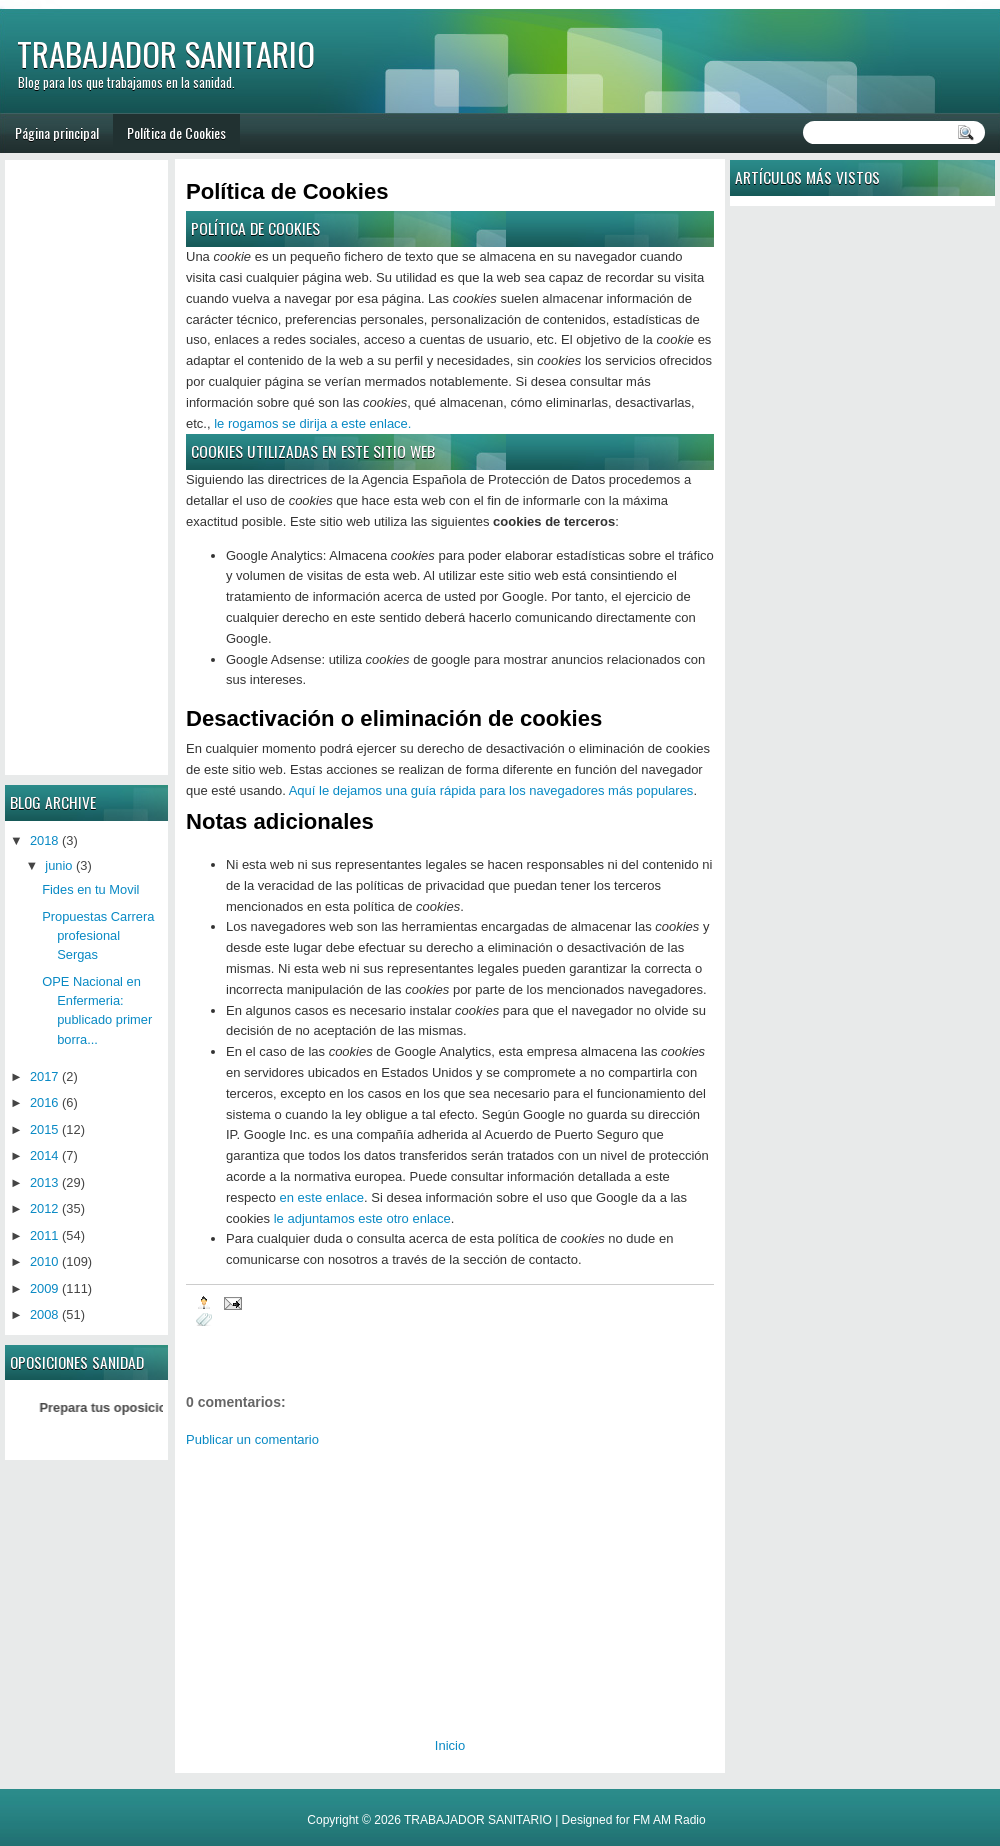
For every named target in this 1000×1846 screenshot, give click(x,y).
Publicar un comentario (252, 1439)
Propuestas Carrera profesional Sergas (98, 936)
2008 (44, 1314)
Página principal (57, 132)
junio (58, 865)
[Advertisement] (332, 1585)
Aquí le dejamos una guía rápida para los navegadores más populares (491, 790)
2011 (44, 1235)
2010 (44, 1261)
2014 (44, 1155)
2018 (44, 840)
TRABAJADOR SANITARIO (166, 53)
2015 (44, 1129)
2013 (44, 1182)
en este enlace (321, 1197)
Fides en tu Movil (90, 889)
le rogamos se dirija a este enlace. (312, 423)
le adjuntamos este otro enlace (362, 1218)
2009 (44, 1288)
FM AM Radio (669, 1820)
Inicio (450, 1745)
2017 (44, 1076)
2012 (44, 1208)
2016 (44, 1102)
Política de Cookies (176, 132)
